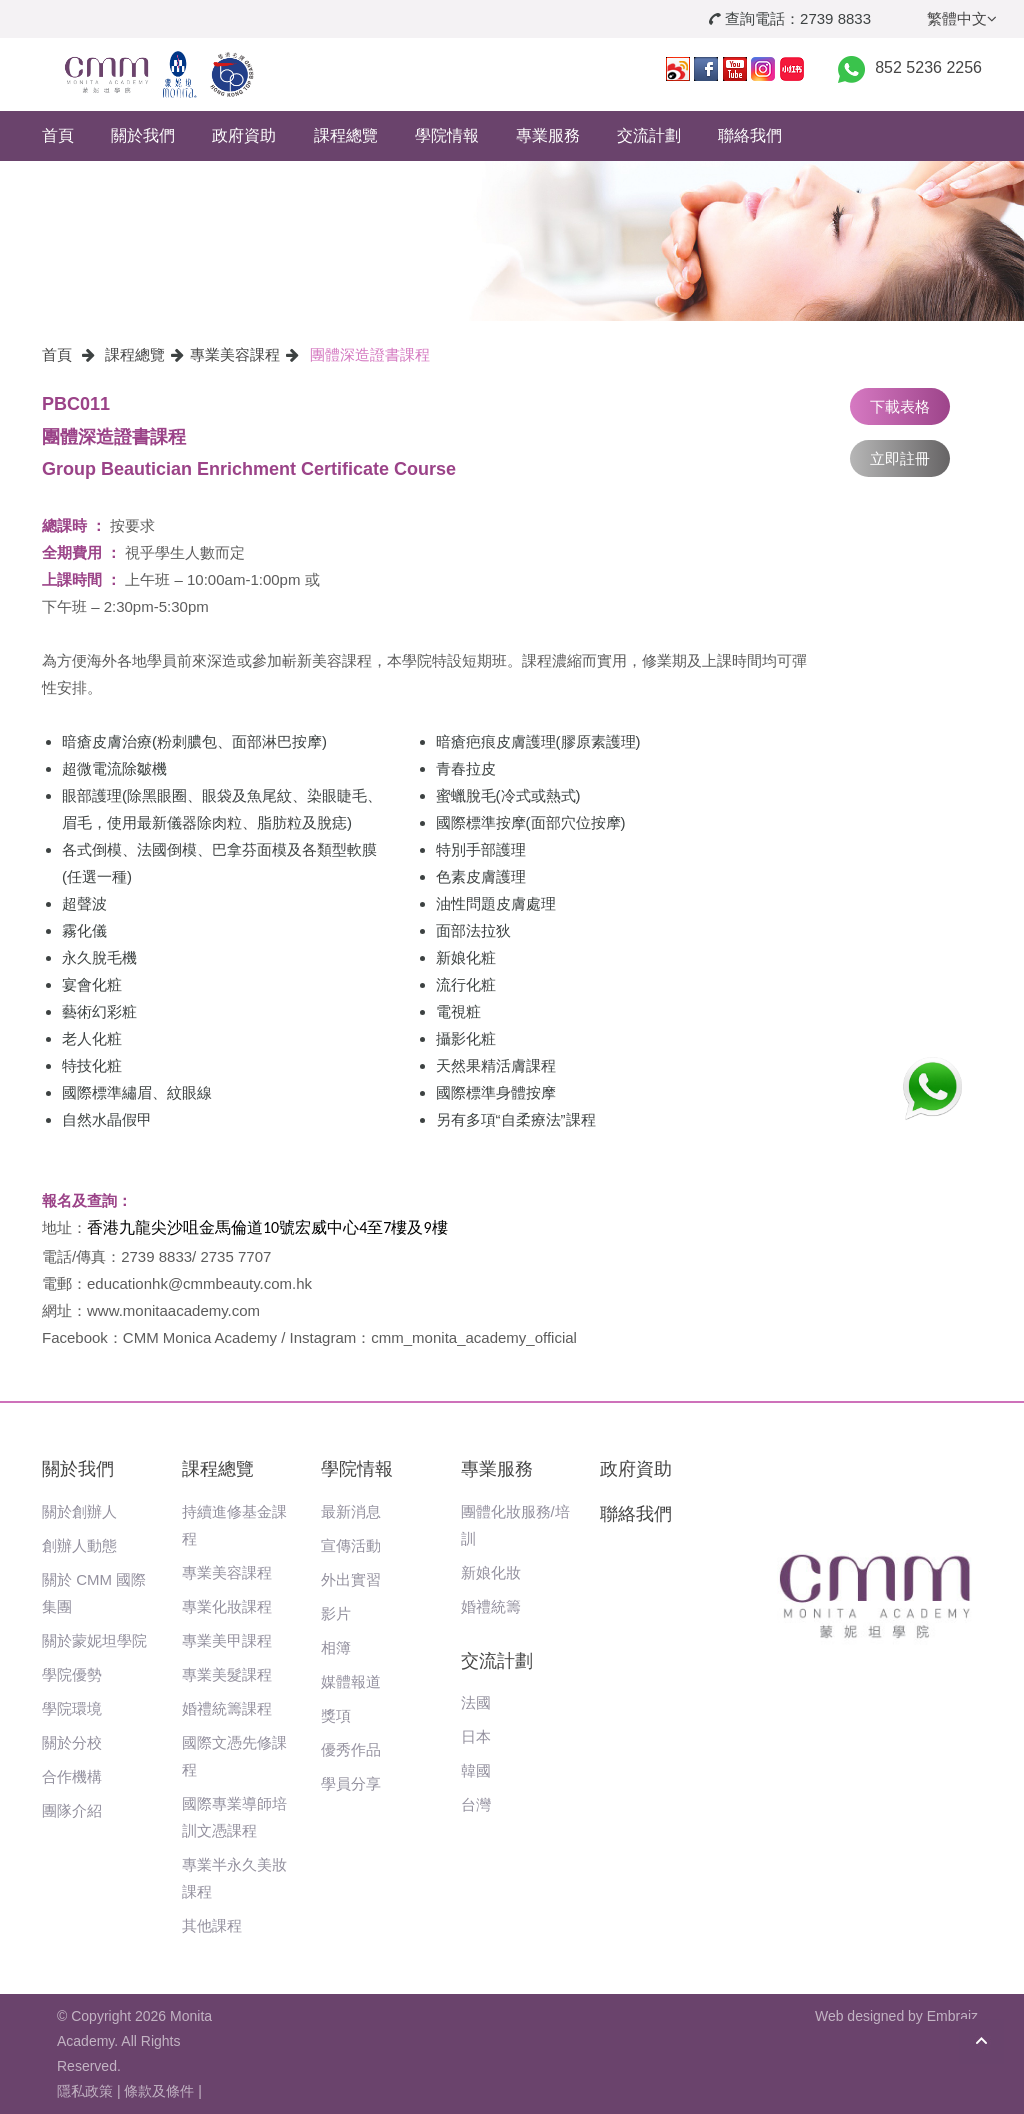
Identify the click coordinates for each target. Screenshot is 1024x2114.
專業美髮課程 (227, 1674)
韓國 (476, 1770)
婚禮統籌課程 (227, 1708)
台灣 (476, 1804)
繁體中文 (962, 18)
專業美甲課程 (227, 1640)
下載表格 (900, 406)
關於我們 (143, 135)
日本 (476, 1736)
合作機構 (72, 1776)
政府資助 (244, 135)
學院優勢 (72, 1674)
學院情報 (447, 135)
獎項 (336, 1715)
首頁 (58, 135)
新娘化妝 (491, 1572)
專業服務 (548, 135)
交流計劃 (649, 135)
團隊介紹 (72, 1810)
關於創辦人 (79, 1511)
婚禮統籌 (491, 1606)
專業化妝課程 (227, 1606)
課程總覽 (346, 135)
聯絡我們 (750, 135)
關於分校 (72, 1742)
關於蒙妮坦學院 (94, 1640)
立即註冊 (900, 458)
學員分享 (351, 1783)
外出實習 (351, 1579)
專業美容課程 (235, 354)
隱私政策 (85, 2091)
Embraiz (952, 2016)
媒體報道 (351, 1681)
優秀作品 (351, 1749)
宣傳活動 (351, 1545)
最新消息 (351, 1511)
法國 (476, 1702)
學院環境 (72, 1708)
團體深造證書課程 (370, 354)
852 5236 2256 (928, 67)
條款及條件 (159, 2091)
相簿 (336, 1647)
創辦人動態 (79, 1545)
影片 (336, 1613)
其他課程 (212, 1925)
